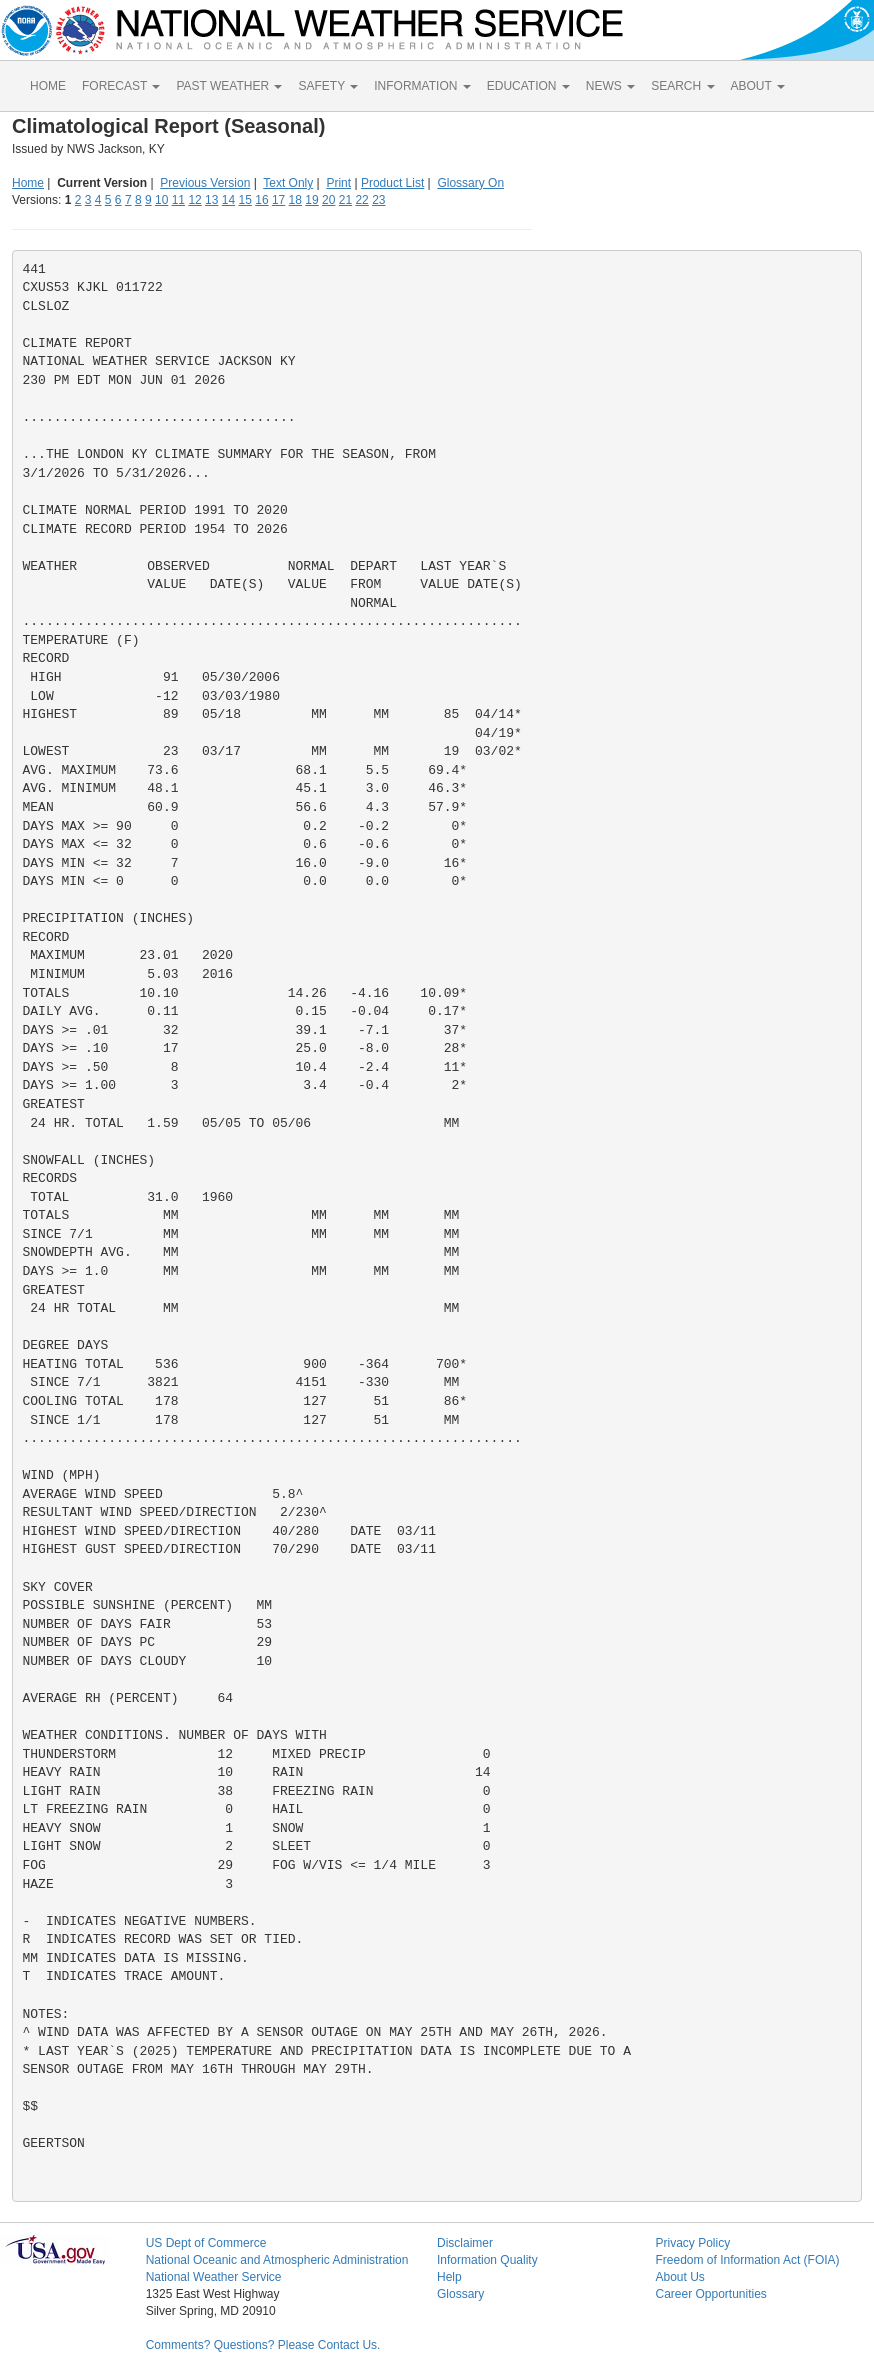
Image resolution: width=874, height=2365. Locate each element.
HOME (48, 86)
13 (211, 200)
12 (194, 200)
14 (228, 200)
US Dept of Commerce (206, 2243)
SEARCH (682, 86)
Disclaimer (465, 2243)
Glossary (460, 2294)
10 (161, 200)
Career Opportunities (710, 2294)
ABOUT (758, 86)
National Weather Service (214, 2277)
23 (378, 200)
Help (449, 2277)
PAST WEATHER (229, 86)
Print (338, 183)
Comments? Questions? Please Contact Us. (263, 2345)
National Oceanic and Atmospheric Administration (277, 2260)
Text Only (288, 183)
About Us (679, 2277)
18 (295, 200)
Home (28, 183)
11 (178, 200)
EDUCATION (528, 86)
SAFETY (328, 86)
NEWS (610, 86)
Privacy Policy (692, 2243)
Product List (392, 183)
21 (345, 200)
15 (245, 200)
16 (261, 200)
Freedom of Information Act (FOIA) (747, 2260)
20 (328, 200)
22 (361, 200)
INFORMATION (422, 86)
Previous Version (205, 183)
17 (278, 200)
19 (311, 200)
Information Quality (487, 2260)
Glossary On (470, 183)
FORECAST (121, 86)
